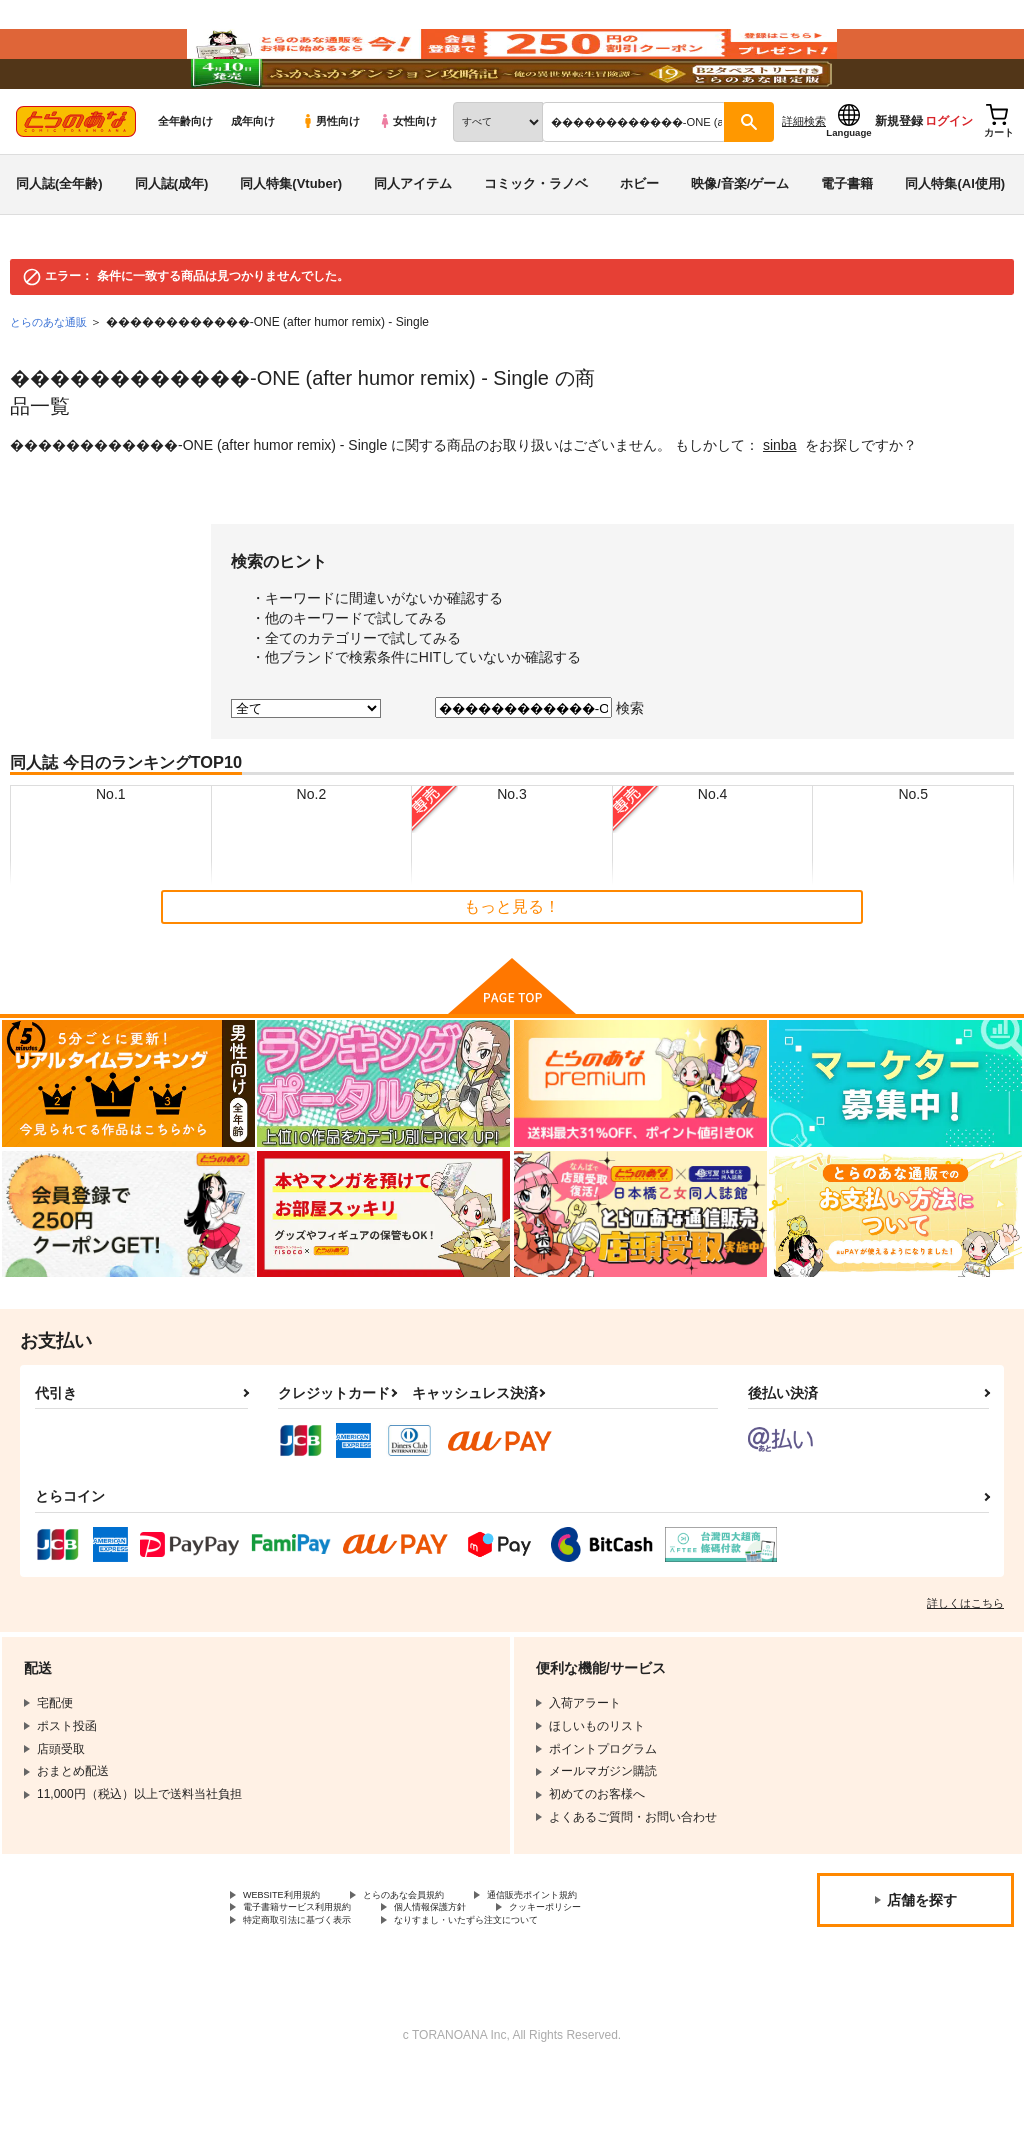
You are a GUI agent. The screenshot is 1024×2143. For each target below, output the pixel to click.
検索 (630, 768)
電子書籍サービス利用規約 (315, 1974)
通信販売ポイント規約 (599, 1957)
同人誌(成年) (172, 243)
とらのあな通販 (52, 382)
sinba (779, 505)
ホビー (639, 243)
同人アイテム (413, 243)
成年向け (253, 181)
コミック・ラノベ (536, 243)
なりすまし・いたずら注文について (526, 1990)
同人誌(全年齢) (59, 243)
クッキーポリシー (617, 1974)
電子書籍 (847, 243)
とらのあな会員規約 (442, 1957)
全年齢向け (185, 181)
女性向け (407, 181)
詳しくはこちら (965, 1663)
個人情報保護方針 (478, 1974)
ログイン (949, 181)
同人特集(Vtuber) (291, 243)
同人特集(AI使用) (955, 243)
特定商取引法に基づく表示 (315, 1990)
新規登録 (899, 181)
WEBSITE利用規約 (294, 1957)
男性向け (330, 181)
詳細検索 (804, 181)
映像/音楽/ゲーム (740, 243)
